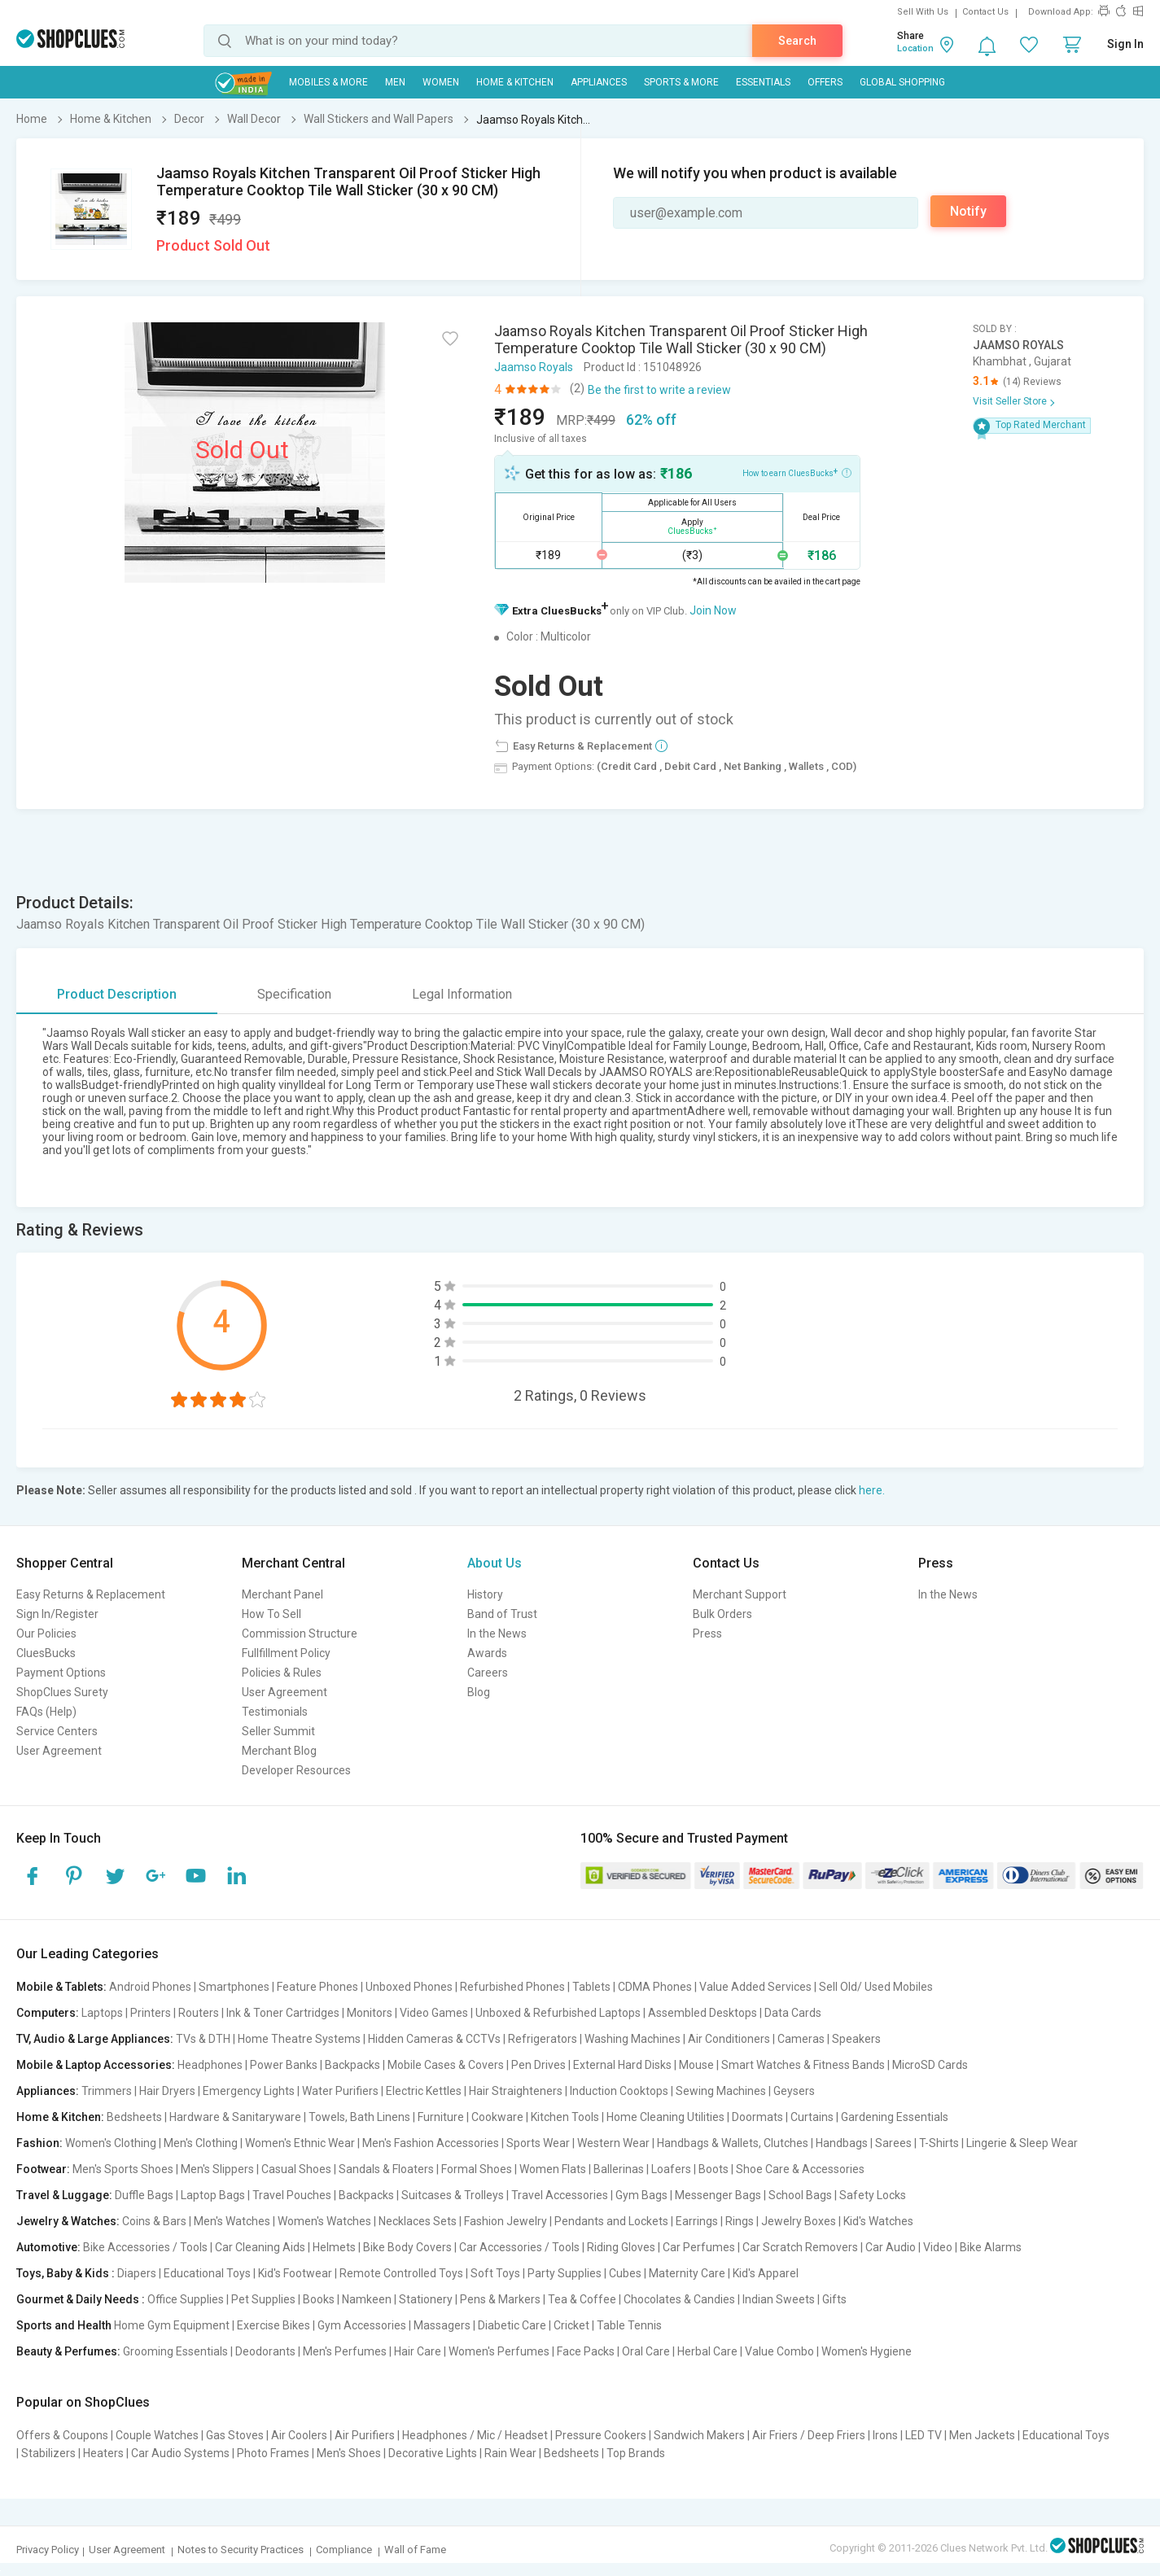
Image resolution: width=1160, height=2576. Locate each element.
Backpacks (352, 2064)
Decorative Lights (432, 2453)
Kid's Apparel (766, 2273)
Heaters (103, 2453)
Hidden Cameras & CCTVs (434, 2038)
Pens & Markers (500, 2299)
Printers (150, 2012)
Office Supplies (185, 2299)
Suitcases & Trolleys (452, 2195)
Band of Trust (502, 1613)
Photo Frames (273, 2453)
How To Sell (271, 1613)
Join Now (713, 610)
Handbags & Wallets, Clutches (732, 2143)
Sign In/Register (57, 1613)
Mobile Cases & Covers (445, 2064)
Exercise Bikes (273, 2325)
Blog (478, 1692)
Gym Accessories (361, 2325)
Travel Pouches (291, 2195)
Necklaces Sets (418, 2221)
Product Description (117, 994)
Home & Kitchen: (60, 2116)
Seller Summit (278, 1731)
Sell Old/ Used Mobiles (876, 1986)
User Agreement (59, 1750)
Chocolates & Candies (679, 2299)
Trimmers (106, 2090)
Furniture (441, 2116)
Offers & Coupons (62, 2435)
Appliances (599, 82)
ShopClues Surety (62, 1692)
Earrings (697, 2221)
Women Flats (552, 2169)
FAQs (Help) (46, 1711)
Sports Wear (538, 2143)
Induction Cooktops (619, 2090)
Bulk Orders (722, 1613)
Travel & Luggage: (64, 2195)
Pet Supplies (263, 2299)
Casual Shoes (296, 2169)
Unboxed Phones (409, 1986)
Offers (825, 82)
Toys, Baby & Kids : (65, 2273)
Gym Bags (641, 2195)
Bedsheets (134, 2116)
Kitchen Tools (565, 2116)
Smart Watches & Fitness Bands (803, 2064)
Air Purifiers (365, 2435)
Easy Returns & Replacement (90, 1594)
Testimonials (275, 1711)
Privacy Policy (47, 2549)
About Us (494, 1563)
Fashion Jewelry (505, 2221)
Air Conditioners (729, 2038)
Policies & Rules (282, 1672)
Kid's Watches (878, 2221)
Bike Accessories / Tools (145, 2247)
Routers (198, 2012)
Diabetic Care (512, 2325)
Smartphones (234, 1986)
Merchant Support (739, 1594)
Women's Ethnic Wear (300, 2143)
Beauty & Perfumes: (68, 2351)
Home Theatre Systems (299, 2038)
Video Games (434, 2012)
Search (797, 40)
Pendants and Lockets (611, 2221)
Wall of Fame (415, 2549)
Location (915, 48)
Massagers (442, 2325)
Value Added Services (755, 1986)
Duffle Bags (144, 2195)
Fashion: (39, 2143)
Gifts (834, 2299)
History (485, 1594)
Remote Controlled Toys (401, 2273)
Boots (713, 2169)
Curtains (812, 2116)
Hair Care (417, 2351)
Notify (968, 211)
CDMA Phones (655, 1986)
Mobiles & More (328, 82)
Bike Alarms (991, 2247)
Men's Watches (232, 2221)
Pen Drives (538, 2064)
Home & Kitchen (515, 82)
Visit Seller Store (1010, 401)
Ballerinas (618, 2169)
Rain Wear (510, 2453)
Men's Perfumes (345, 2351)
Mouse (696, 2064)
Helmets (334, 2247)
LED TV (923, 2435)
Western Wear (613, 2143)
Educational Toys (207, 2273)
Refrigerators (542, 2038)
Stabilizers (48, 2453)
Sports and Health (64, 2325)
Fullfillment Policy (286, 1653)
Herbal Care (707, 2351)
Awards (487, 1653)
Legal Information (462, 994)
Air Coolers (299, 2435)
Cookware (497, 2116)
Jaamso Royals (533, 367)
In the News (497, 1633)
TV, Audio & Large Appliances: (94, 2038)
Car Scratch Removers (800, 2247)
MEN (395, 82)
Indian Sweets (778, 2299)
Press (707, 1633)
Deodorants (265, 2351)
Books (319, 2299)
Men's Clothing (201, 2143)
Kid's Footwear (295, 2273)
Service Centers (57, 1731)
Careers (487, 1672)
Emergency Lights (249, 2090)
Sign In (1125, 43)
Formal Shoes (476, 2169)
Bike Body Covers (407, 2247)
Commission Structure (299, 1633)
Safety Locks (872, 2195)
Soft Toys (495, 2273)
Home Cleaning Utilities (665, 2116)
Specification (294, 994)
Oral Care (646, 2351)
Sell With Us (922, 12)
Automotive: (48, 2247)
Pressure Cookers (600, 2435)
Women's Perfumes (499, 2351)
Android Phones (150, 1986)
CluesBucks (46, 1653)
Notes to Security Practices (240, 2549)
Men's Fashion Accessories (430, 2143)
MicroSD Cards (930, 2064)
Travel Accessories (559, 2195)
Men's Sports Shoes (122, 2169)
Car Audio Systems (180, 2453)
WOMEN (440, 82)
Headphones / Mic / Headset (475, 2435)
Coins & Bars (154, 2221)
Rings (739, 2221)
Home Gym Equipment (172, 2325)
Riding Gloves (621, 2247)
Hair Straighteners (515, 2090)
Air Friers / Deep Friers (808, 2435)
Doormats (757, 2116)
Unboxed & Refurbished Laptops (558, 2012)
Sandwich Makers (699, 2435)
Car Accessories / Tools (519, 2247)
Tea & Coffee (582, 2299)
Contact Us (985, 12)
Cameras (801, 2038)
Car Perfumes (699, 2247)
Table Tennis (629, 2325)
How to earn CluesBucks (796, 472)
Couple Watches (157, 2435)
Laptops (102, 2012)
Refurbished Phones (512, 1986)
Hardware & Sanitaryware (235, 2116)
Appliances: (47, 2090)
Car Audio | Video (908, 2247)
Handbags (842, 2143)
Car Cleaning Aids (260, 2247)
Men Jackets (982, 2435)
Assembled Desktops (702, 2012)
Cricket (571, 2325)
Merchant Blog (279, 1750)
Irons (885, 2435)
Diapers (136, 2273)
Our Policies (46, 1633)
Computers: (47, 2012)
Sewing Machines (721, 2090)
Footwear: (43, 2169)
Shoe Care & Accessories (800, 2169)
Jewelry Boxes (798, 2221)
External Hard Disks (622, 2064)
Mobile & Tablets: (61, 1986)
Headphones (210, 2064)
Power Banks (283, 2064)
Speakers (856, 2038)
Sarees (893, 2143)
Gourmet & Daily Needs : (80, 2299)
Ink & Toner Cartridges (282, 2012)
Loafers (671, 2169)
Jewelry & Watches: (68, 2221)
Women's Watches (324, 2221)
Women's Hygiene (866, 2351)
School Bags (800, 2195)
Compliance (344, 2549)
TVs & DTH (203, 2038)
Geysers (794, 2090)
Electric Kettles (424, 2090)
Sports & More (681, 82)
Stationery (426, 2299)
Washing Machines (632, 2038)
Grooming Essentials (175, 2351)
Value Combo (779, 2351)
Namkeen (367, 2299)
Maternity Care (687, 2273)
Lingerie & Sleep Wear (1022, 2143)
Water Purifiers (340, 2090)
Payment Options (61, 1672)
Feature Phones (317, 1986)
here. (872, 1490)
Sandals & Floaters (386, 2169)
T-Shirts (939, 2143)
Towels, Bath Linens (359, 2116)
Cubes (625, 2273)
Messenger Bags (718, 2195)
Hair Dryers (167, 2090)
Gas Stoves (235, 2435)
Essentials (763, 82)
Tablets (591, 1986)
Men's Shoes (349, 2453)
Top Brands (635, 2453)
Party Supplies (564, 2273)
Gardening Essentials (894, 2116)
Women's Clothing (110, 2143)
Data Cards (792, 2012)
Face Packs (586, 2351)
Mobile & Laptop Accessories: (95, 2064)
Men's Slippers (217, 2169)
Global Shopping (902, 82)
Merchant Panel (282, 1594)
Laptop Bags (213, 2195)
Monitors (369, 2012)
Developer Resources (296, 1770)
